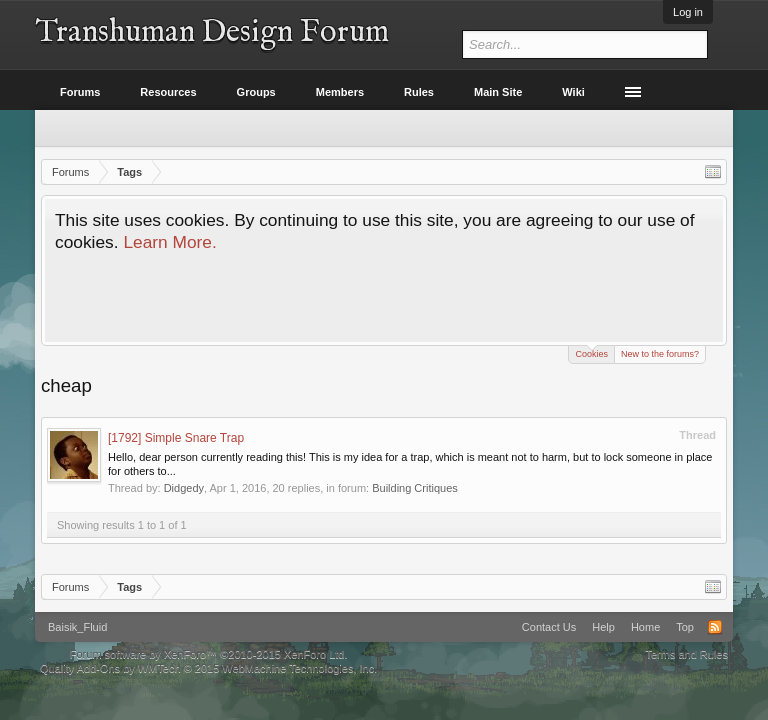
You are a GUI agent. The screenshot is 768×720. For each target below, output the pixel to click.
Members (340, 92)
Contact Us (549, 627)
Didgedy (184, 488)
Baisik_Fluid (77, 627)
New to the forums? (660, 354)
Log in (688, 12)
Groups (256, 92)
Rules (419, 92)
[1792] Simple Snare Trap (176, 438)
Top (685, 627)
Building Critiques (415, 488)
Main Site (498, 92)
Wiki (573, 92)
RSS (715, 627)
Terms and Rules (686, 654)
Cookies (591, 352)
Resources (168, 92)
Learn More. (169, 242)
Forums (80, 92)
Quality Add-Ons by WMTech (208, 668)
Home (645, 627)
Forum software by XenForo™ (209, 654)
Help (603, 627)
